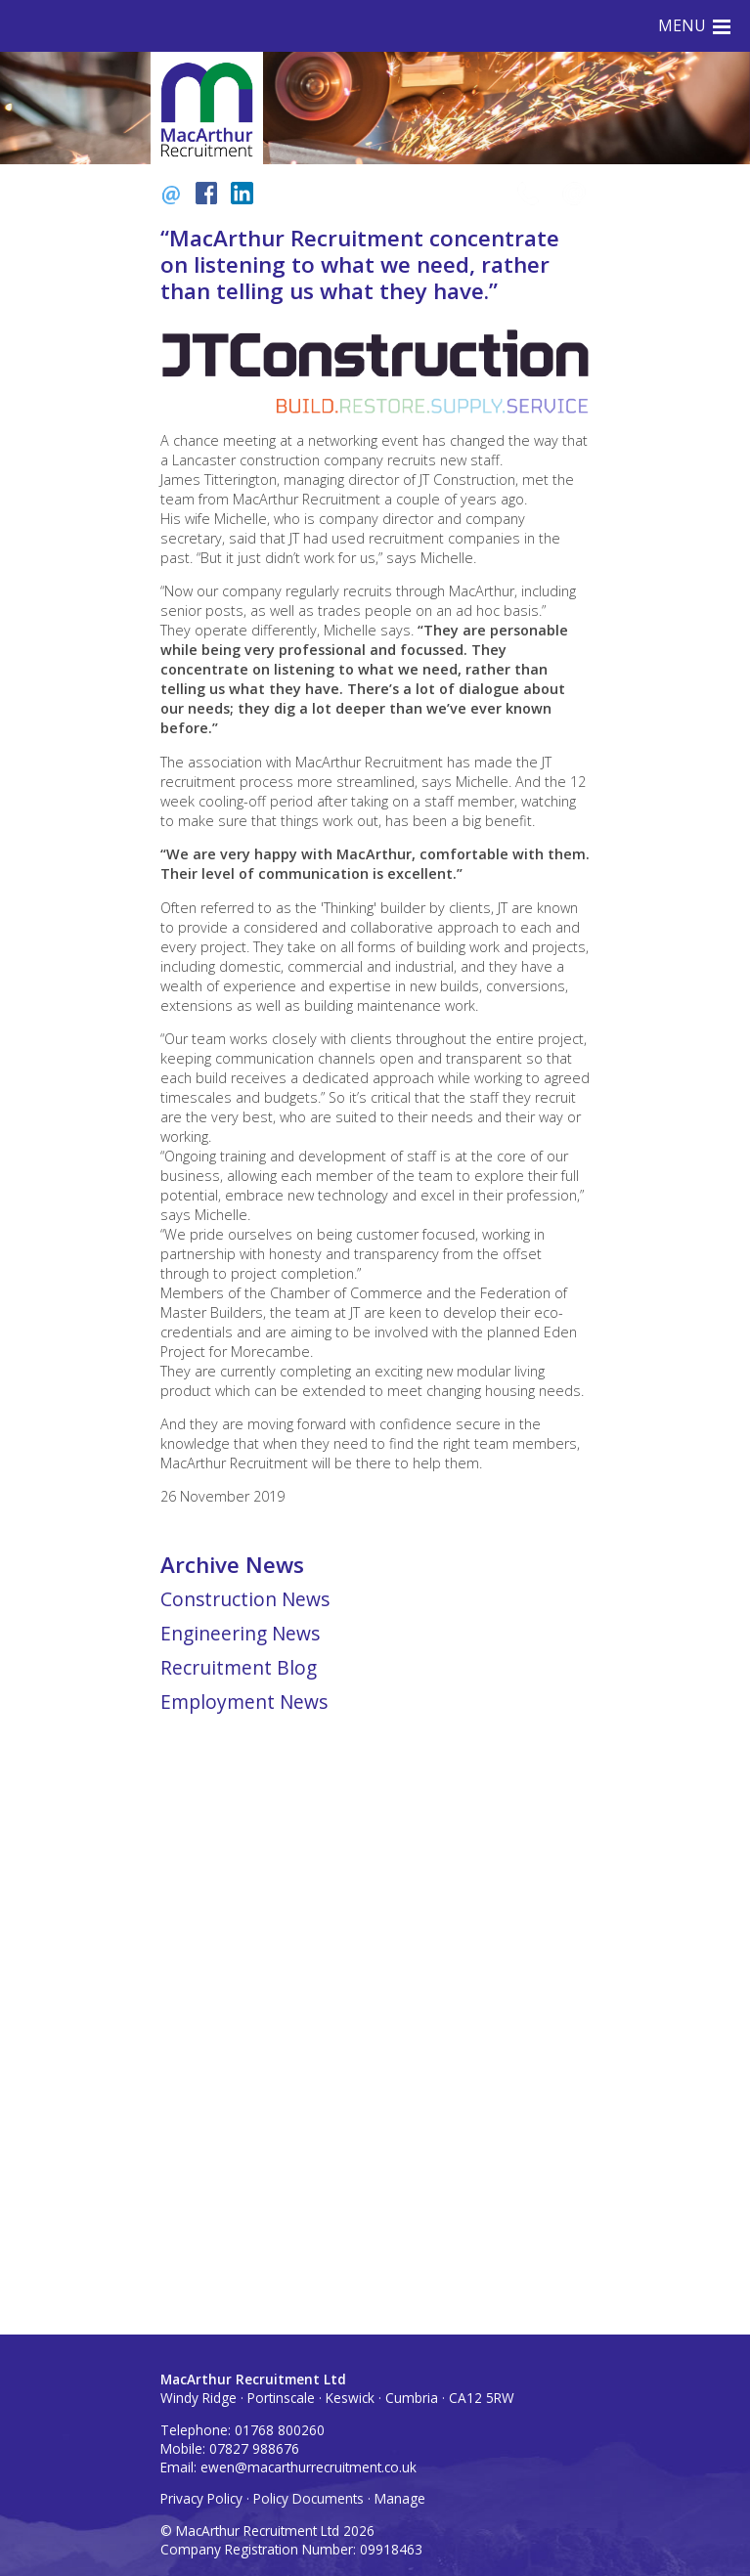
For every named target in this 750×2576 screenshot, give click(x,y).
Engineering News (240, 1633)
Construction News (245, 1599)
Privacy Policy (201, 2498)
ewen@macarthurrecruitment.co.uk (308, 2467)
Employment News (244, 1701)
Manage (400, 2498)
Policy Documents (308, 2498)
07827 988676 (254, 2448)
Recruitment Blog (238, 1667)
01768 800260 (280, 2430)
